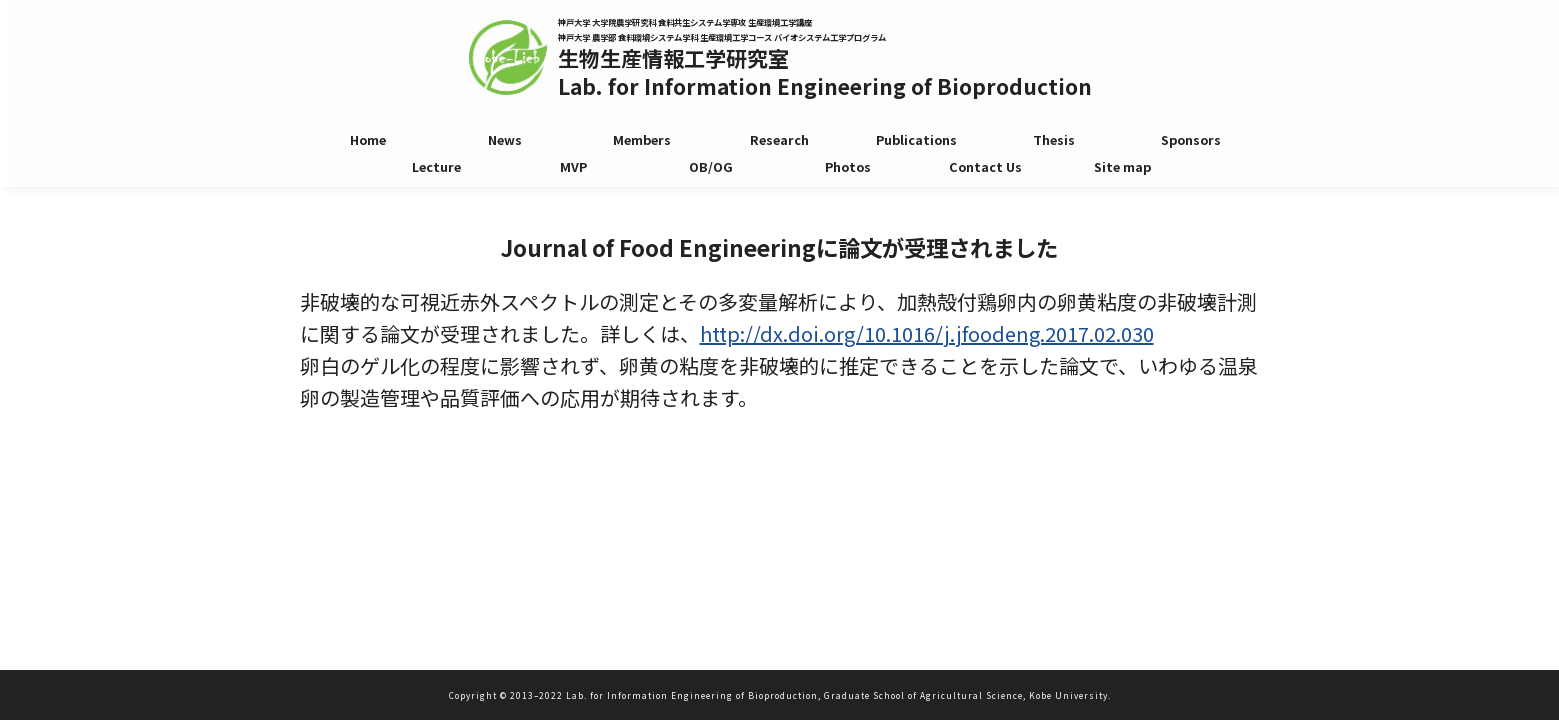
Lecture (436, 169)
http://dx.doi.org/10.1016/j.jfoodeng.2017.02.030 (927, 333)
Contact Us (985, 169)
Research (779, 139)
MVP (573, 169)
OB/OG (711, 169)
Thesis (1054, 139)
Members (642, 139)
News (505, 139)
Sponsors (1191, 139)
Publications (916, 139)
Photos (848, 169)
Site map (1122, 169)
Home (368, 139)
